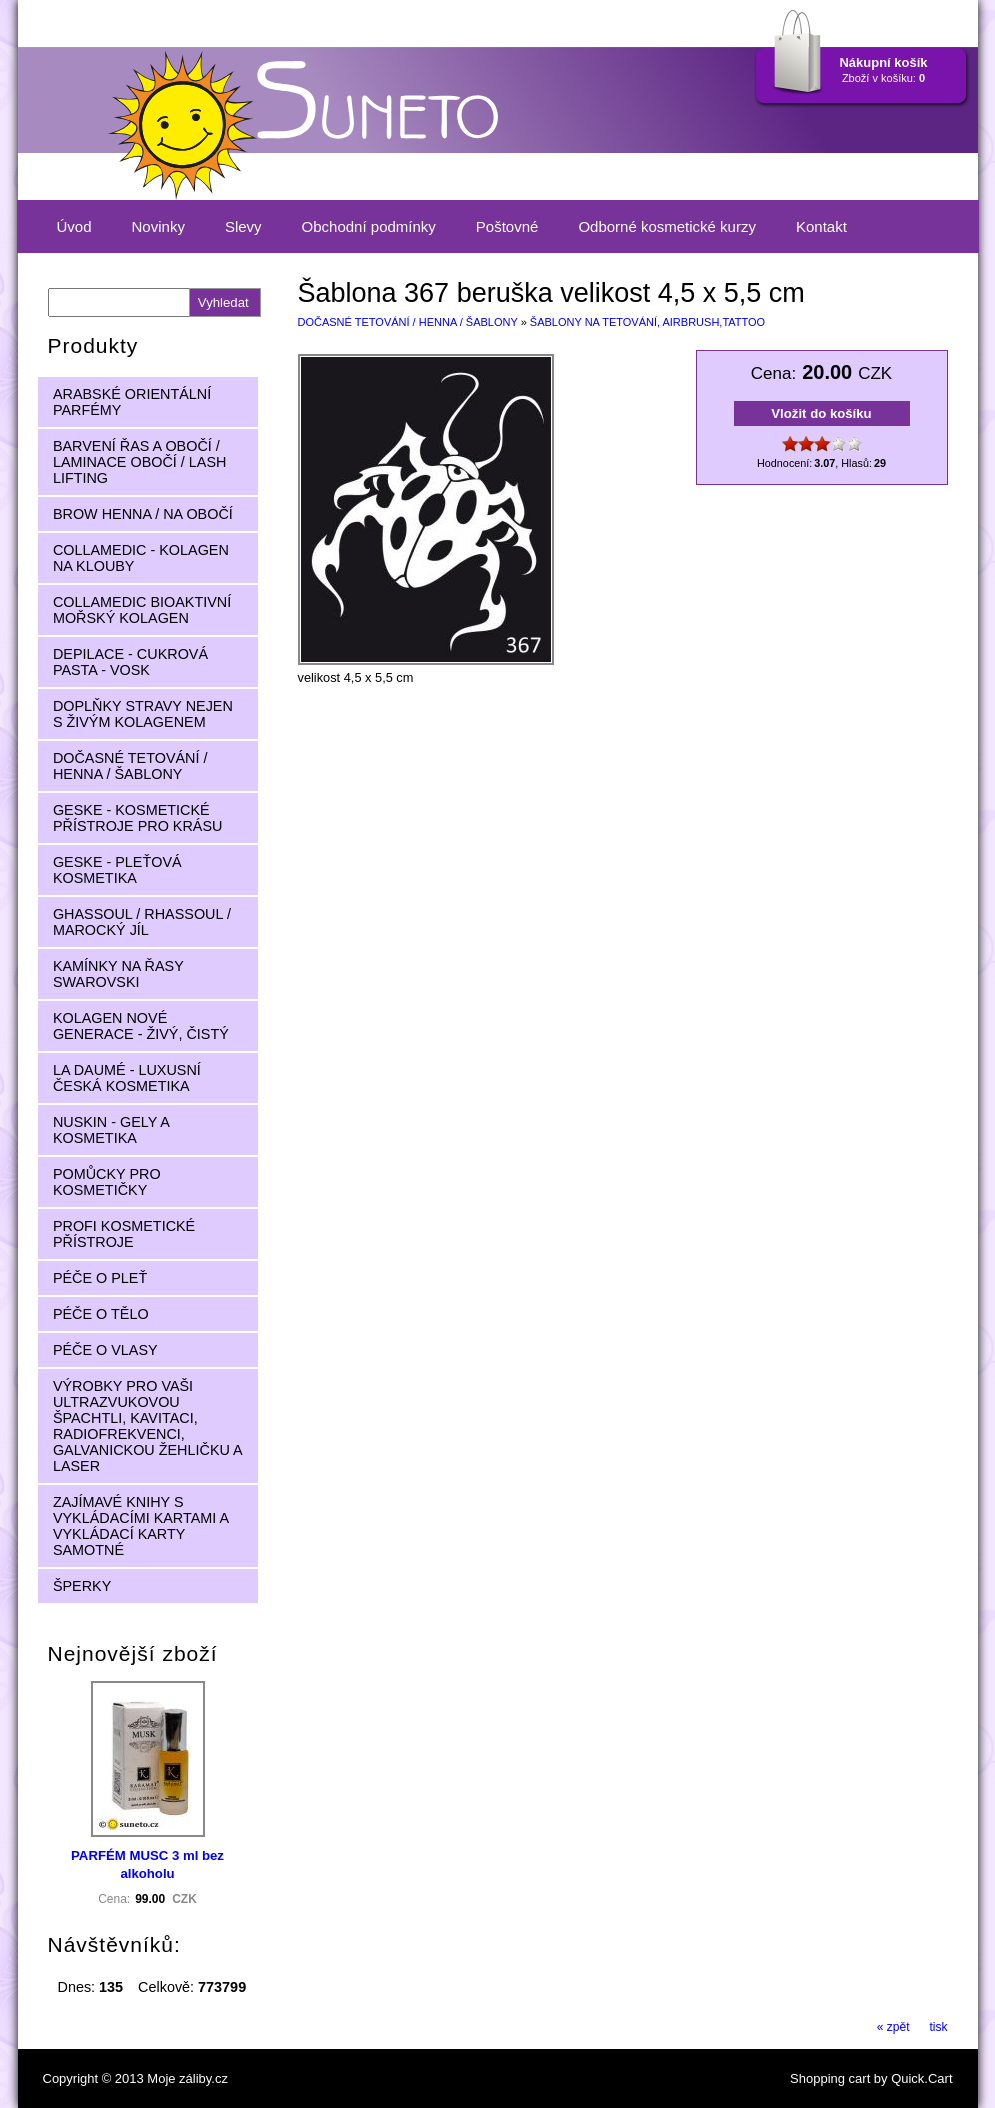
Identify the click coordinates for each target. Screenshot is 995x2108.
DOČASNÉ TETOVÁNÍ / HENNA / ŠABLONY (408, 322)
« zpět (893, 2027)
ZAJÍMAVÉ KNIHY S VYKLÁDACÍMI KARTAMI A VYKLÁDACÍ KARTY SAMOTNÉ (141, 1526)
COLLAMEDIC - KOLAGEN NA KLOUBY (141, 558)
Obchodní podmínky (369, 226)
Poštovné (507, 226)
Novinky (158, 226)
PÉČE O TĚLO (101, 1314)
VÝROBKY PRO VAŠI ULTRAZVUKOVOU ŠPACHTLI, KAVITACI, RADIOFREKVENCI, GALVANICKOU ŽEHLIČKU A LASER (148, 1426)
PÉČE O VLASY (105, 1350)
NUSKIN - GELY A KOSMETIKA (111, 1130)
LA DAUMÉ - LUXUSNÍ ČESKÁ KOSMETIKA (127, 1078)
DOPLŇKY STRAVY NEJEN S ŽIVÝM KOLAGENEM (143, 714)
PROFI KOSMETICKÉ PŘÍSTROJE (124, 1234)
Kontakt (821, 226)
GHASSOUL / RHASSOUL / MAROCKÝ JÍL (142, 922)
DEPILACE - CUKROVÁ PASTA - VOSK (130, 662)
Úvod (74, 226)
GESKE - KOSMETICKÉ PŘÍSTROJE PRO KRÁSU (138, 818)
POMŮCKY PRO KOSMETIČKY (107, 1182)
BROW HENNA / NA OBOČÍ (143, 514)
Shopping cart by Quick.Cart (871, 2078)
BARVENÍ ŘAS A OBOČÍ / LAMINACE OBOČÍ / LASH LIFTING (140, 462)
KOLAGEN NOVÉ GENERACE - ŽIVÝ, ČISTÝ (141, 1026)
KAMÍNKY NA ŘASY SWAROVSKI (118, 974)
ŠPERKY (82, 1586)
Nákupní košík (883, 62)
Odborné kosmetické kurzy (667, 226)
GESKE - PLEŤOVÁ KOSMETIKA (117, 870)
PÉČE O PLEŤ (100, 1278)
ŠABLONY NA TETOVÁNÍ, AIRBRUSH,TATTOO (647, 322)
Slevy (243, 226)
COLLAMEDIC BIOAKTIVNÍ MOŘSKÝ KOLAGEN (142, 610)
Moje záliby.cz (187, 2078)
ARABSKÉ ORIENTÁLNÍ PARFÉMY (132, 402)
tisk (939, 2027)
